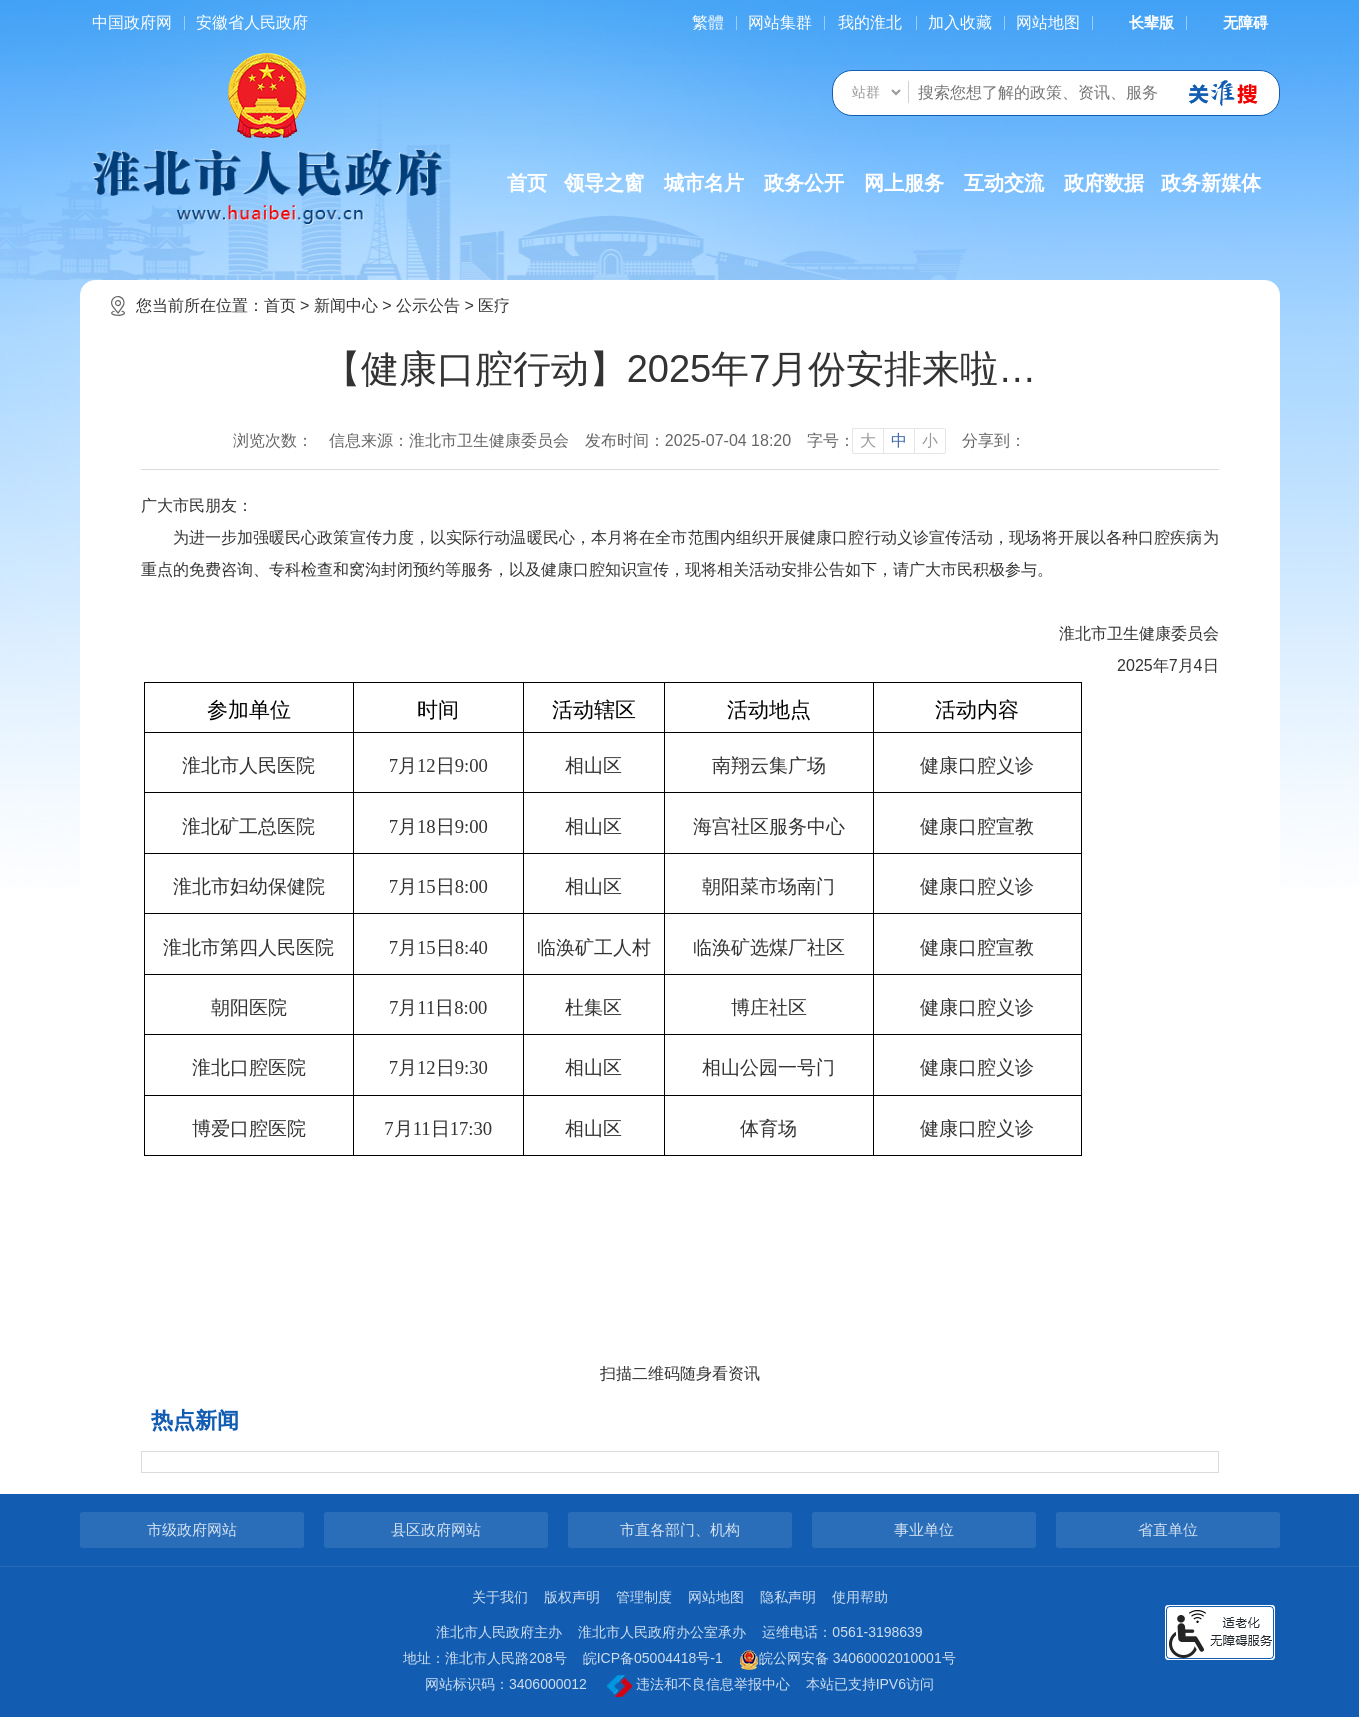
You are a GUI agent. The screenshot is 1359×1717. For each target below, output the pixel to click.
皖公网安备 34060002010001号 (847, 1660)
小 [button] (930, 440)
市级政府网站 (192, 1529)
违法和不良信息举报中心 (698, 1686)
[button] (1139, 22)
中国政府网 (132, 22)
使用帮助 (860, 1597)
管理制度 (644, 1597)
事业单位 (924, 1529)
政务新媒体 (1211, 183)
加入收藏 (960, 22)
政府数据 (1104, 183)
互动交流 (1004, 183)
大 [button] (868, 440)
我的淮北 (870, 22)
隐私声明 (788, 1597)
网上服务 (904, 183)
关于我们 (500, 1597)
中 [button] (899, 440)
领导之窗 (604, 183)
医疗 (494, 305)
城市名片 (704, 183)
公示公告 (428, 305)
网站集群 (780, 22)
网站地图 (1048, 22)
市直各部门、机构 (680, 1529)
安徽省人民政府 (252, 22)
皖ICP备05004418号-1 (653, 1658)
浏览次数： (273, 440)
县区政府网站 (436, 1529)
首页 (527, 183)
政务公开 (804, 183)
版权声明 (572, 1597)
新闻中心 (346, 305)
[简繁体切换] (708, 22)
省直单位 (1168, 1529)
